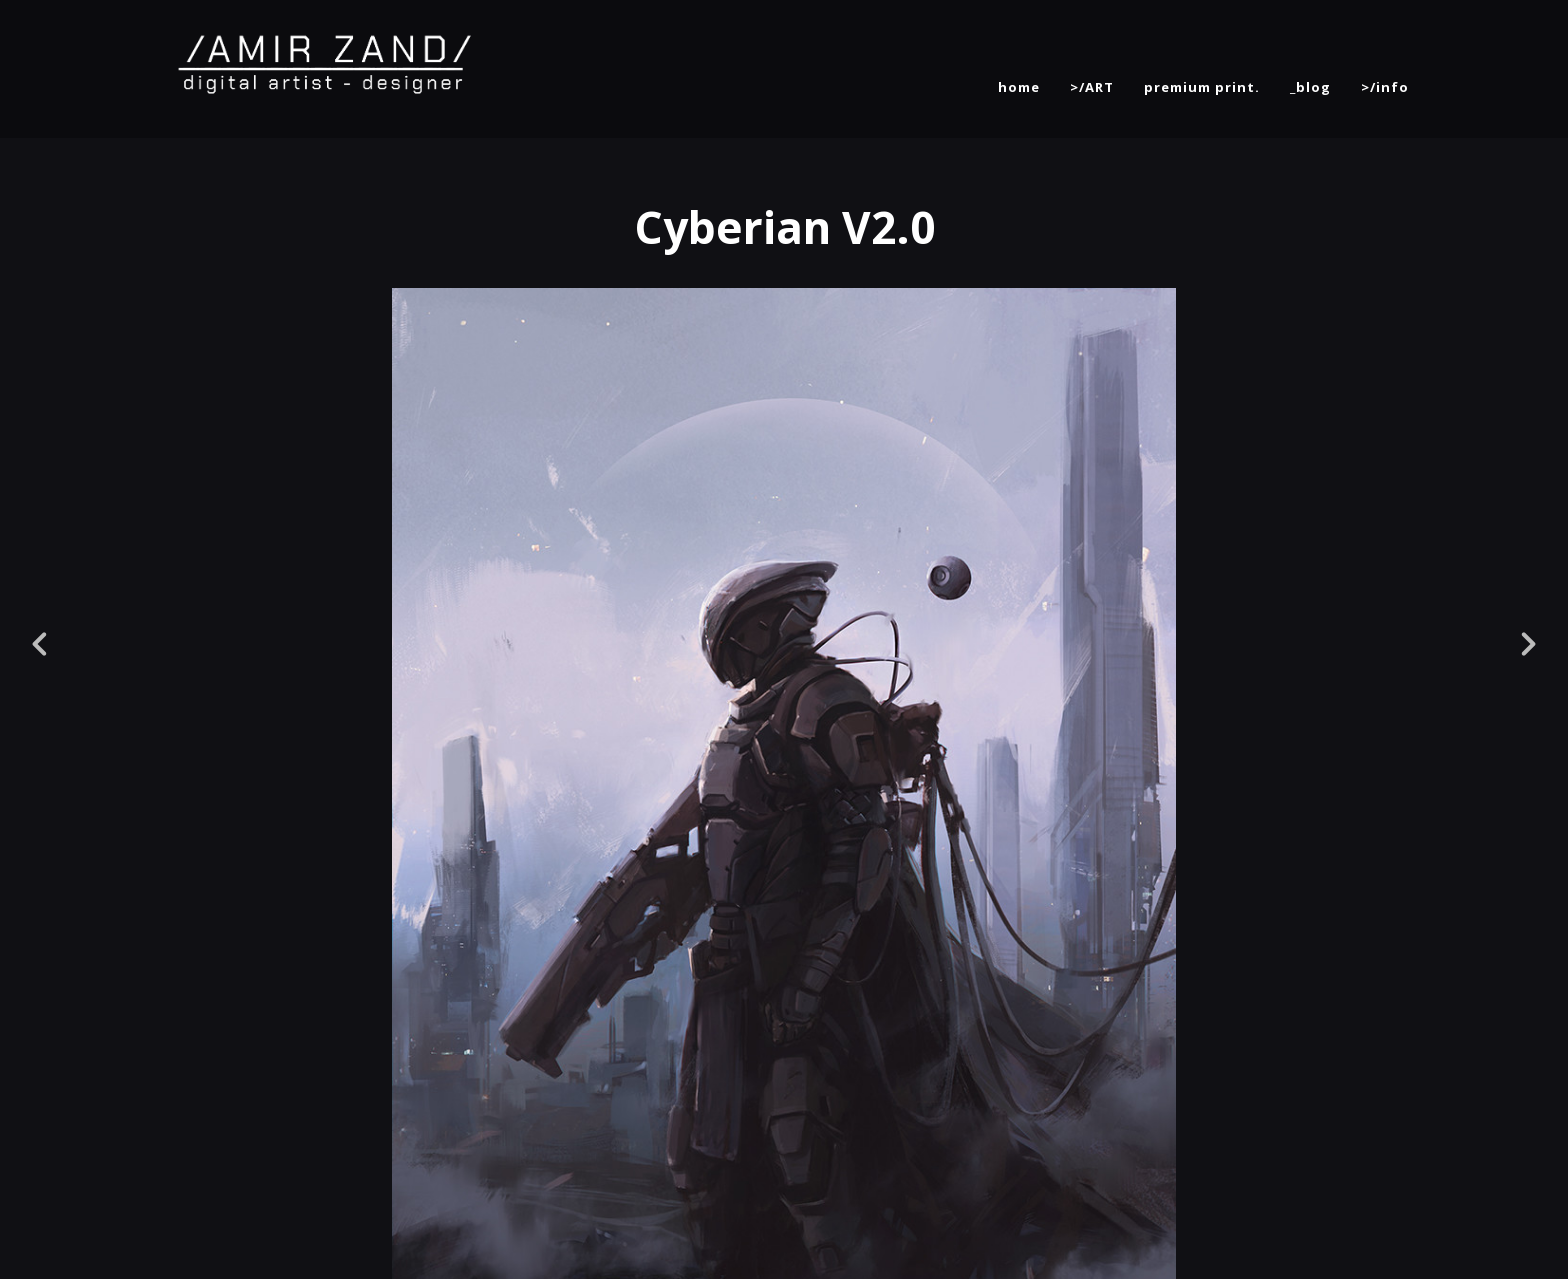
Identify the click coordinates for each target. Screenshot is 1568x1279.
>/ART (1092, 87)
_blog (1310, 87)
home (1019, 87)
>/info (1385, 87)
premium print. (1202, 87)
